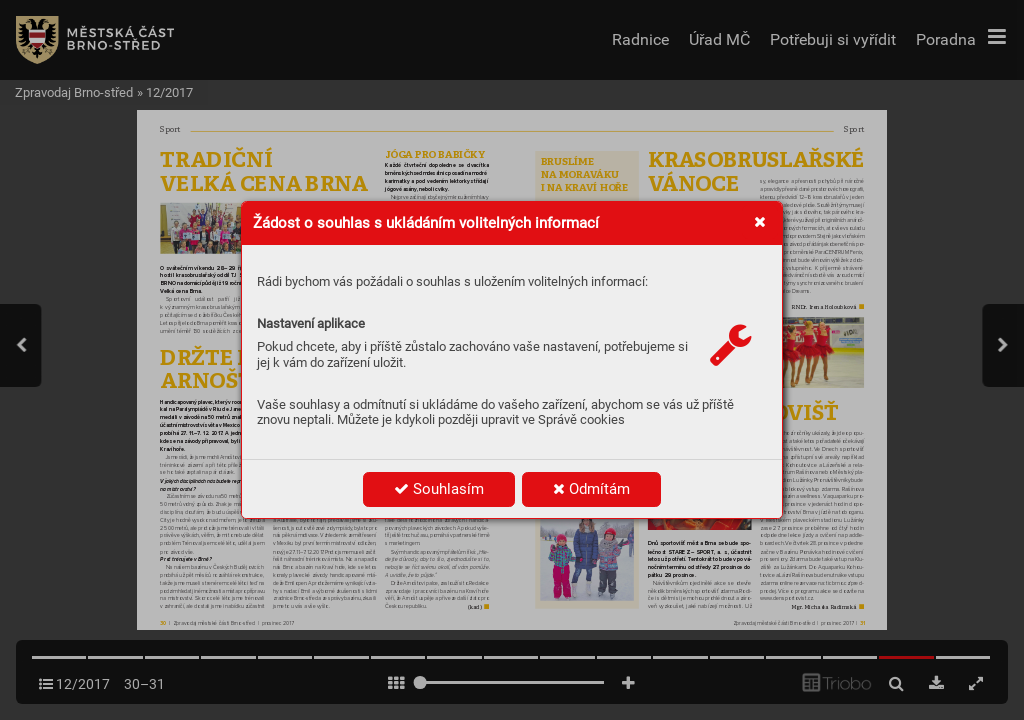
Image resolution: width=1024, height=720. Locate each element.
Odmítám (591, 489)
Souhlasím (439, 489)
